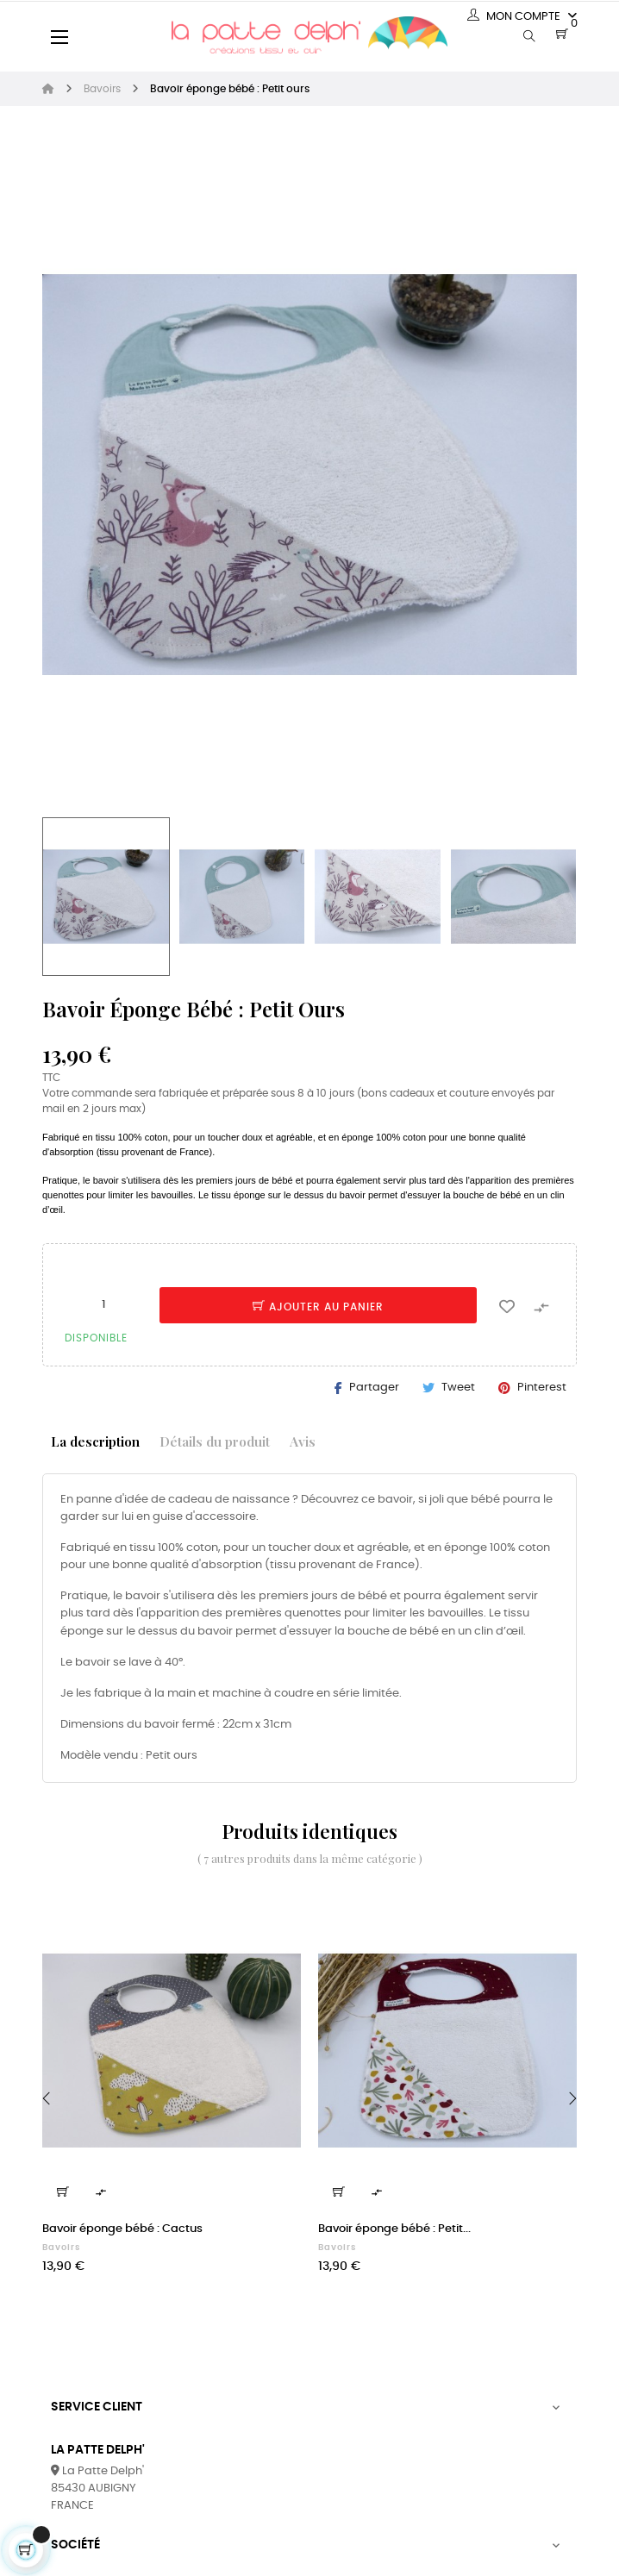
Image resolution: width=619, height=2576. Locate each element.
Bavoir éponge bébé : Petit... (394, 2229)
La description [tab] (95, 1441)
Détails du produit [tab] (214, 1441)
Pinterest (541, 1387)
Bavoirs (61, 2247)
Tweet (458, 1387)
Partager (374, 1387)
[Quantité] (103, 1304)
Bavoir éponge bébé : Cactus (122, 2229)
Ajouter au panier (318, 1307)
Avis (303, 1441)
